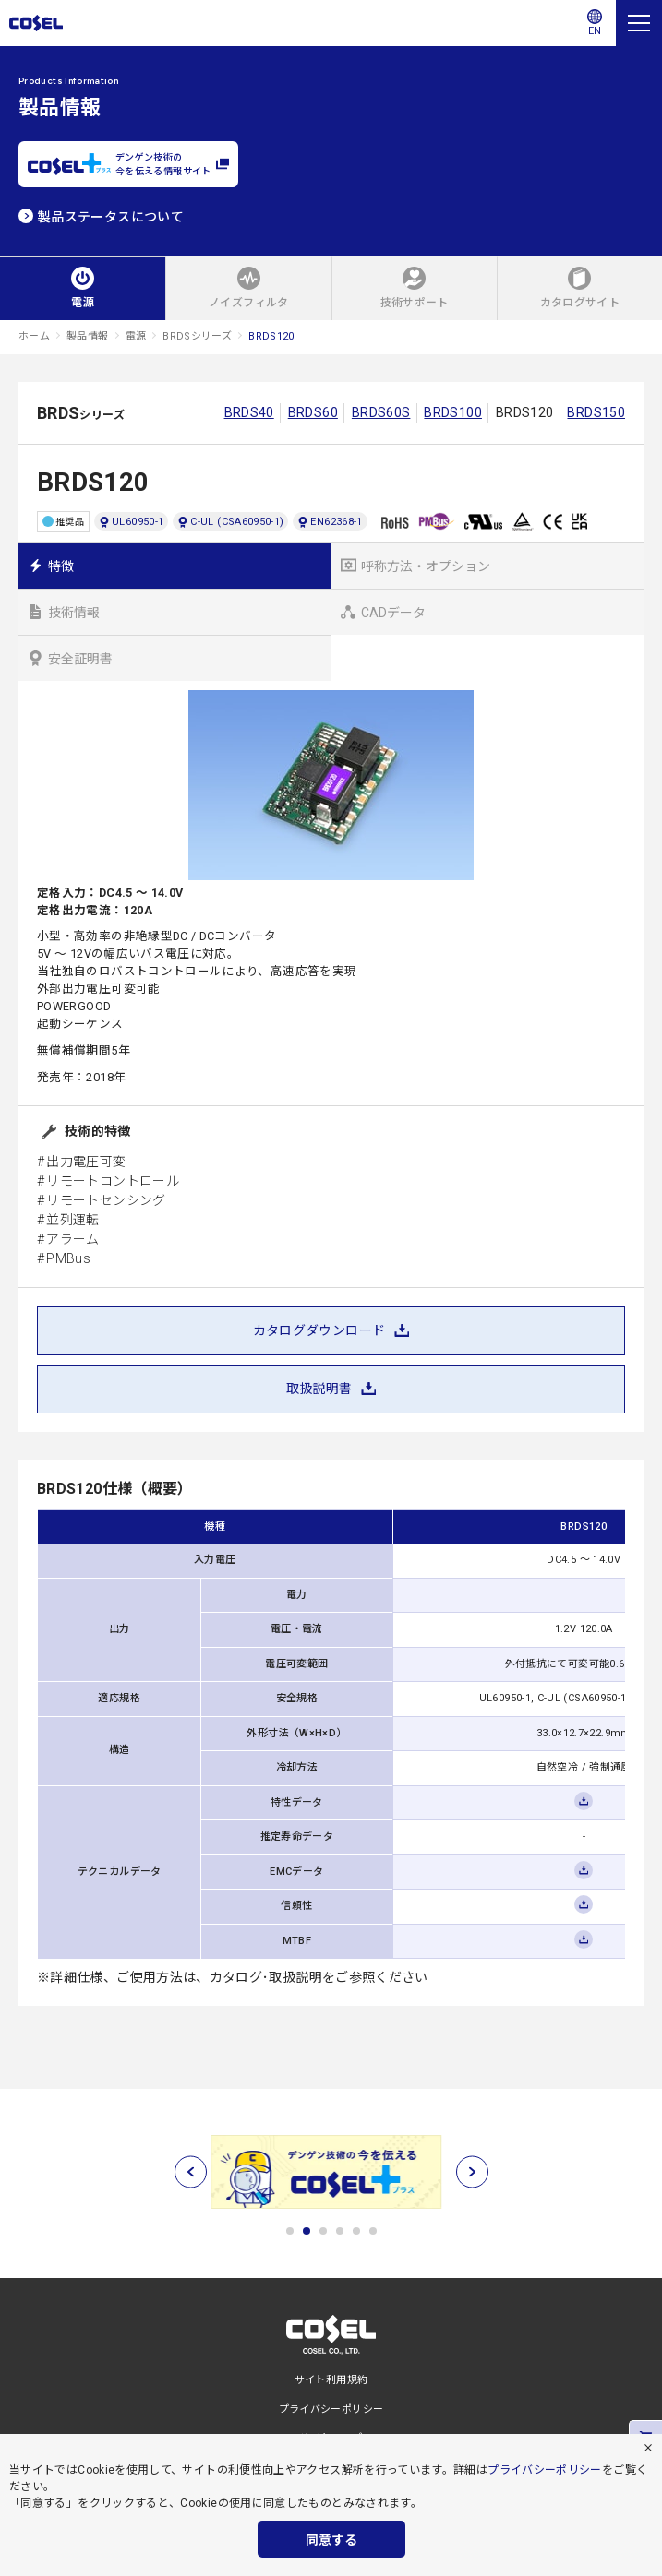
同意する (331, 2540)
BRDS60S (381, 412)
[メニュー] (639, 23)
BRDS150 (596, 412)
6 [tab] (373, 2231)
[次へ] (472, 2172)
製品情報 (87, 336)
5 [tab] (356, 2231)
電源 (136, 336)
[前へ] (191, 2172)
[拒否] (648, 2447)
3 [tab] (323, 2231)
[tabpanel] (331, 2172)
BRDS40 (249, 412)
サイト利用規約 (331, 2380)
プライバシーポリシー (544, 2469)
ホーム (34, 336)
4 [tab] (339, 2231)
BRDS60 (313, 412)
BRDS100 (453, 412)
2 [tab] (306, 2231)
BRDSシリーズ (197, 336)
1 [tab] (290, 2231)
